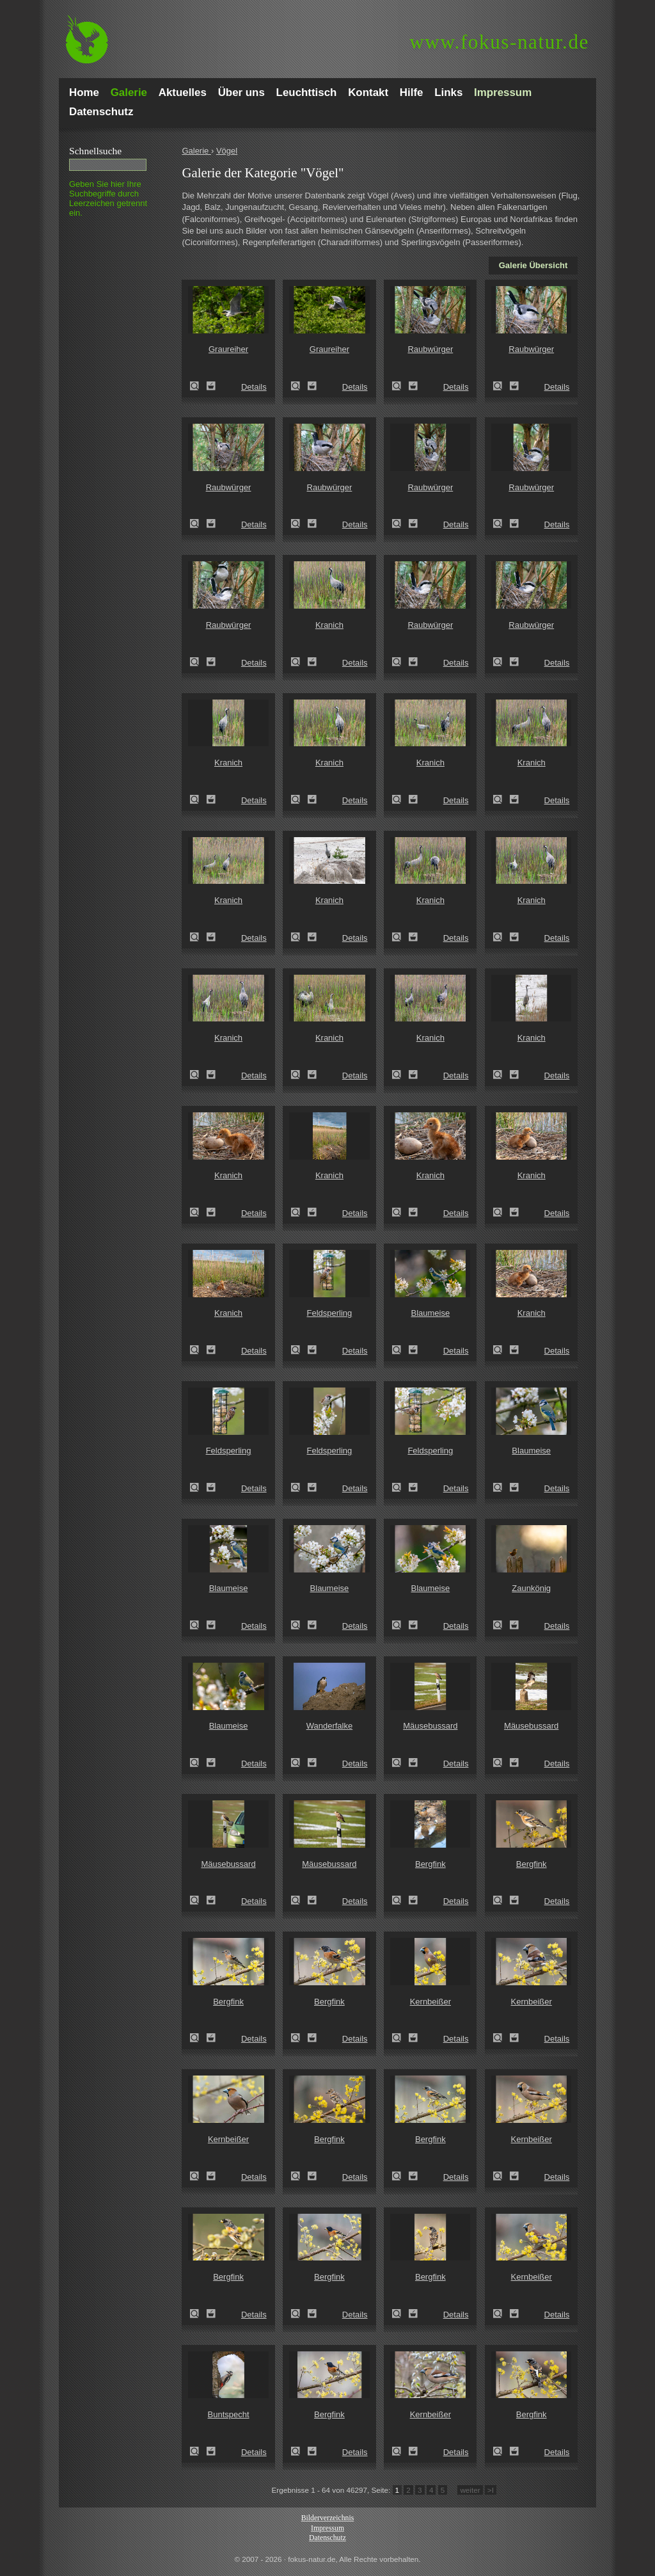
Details (254, 387)
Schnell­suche (95, 150)
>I (490, 2490)
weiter (470, 2490)
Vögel (226, 151)
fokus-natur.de (499, 42)
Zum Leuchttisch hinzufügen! (211, 385)
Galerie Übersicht (533, 265)
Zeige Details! (198, 385)
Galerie (196, 151)
